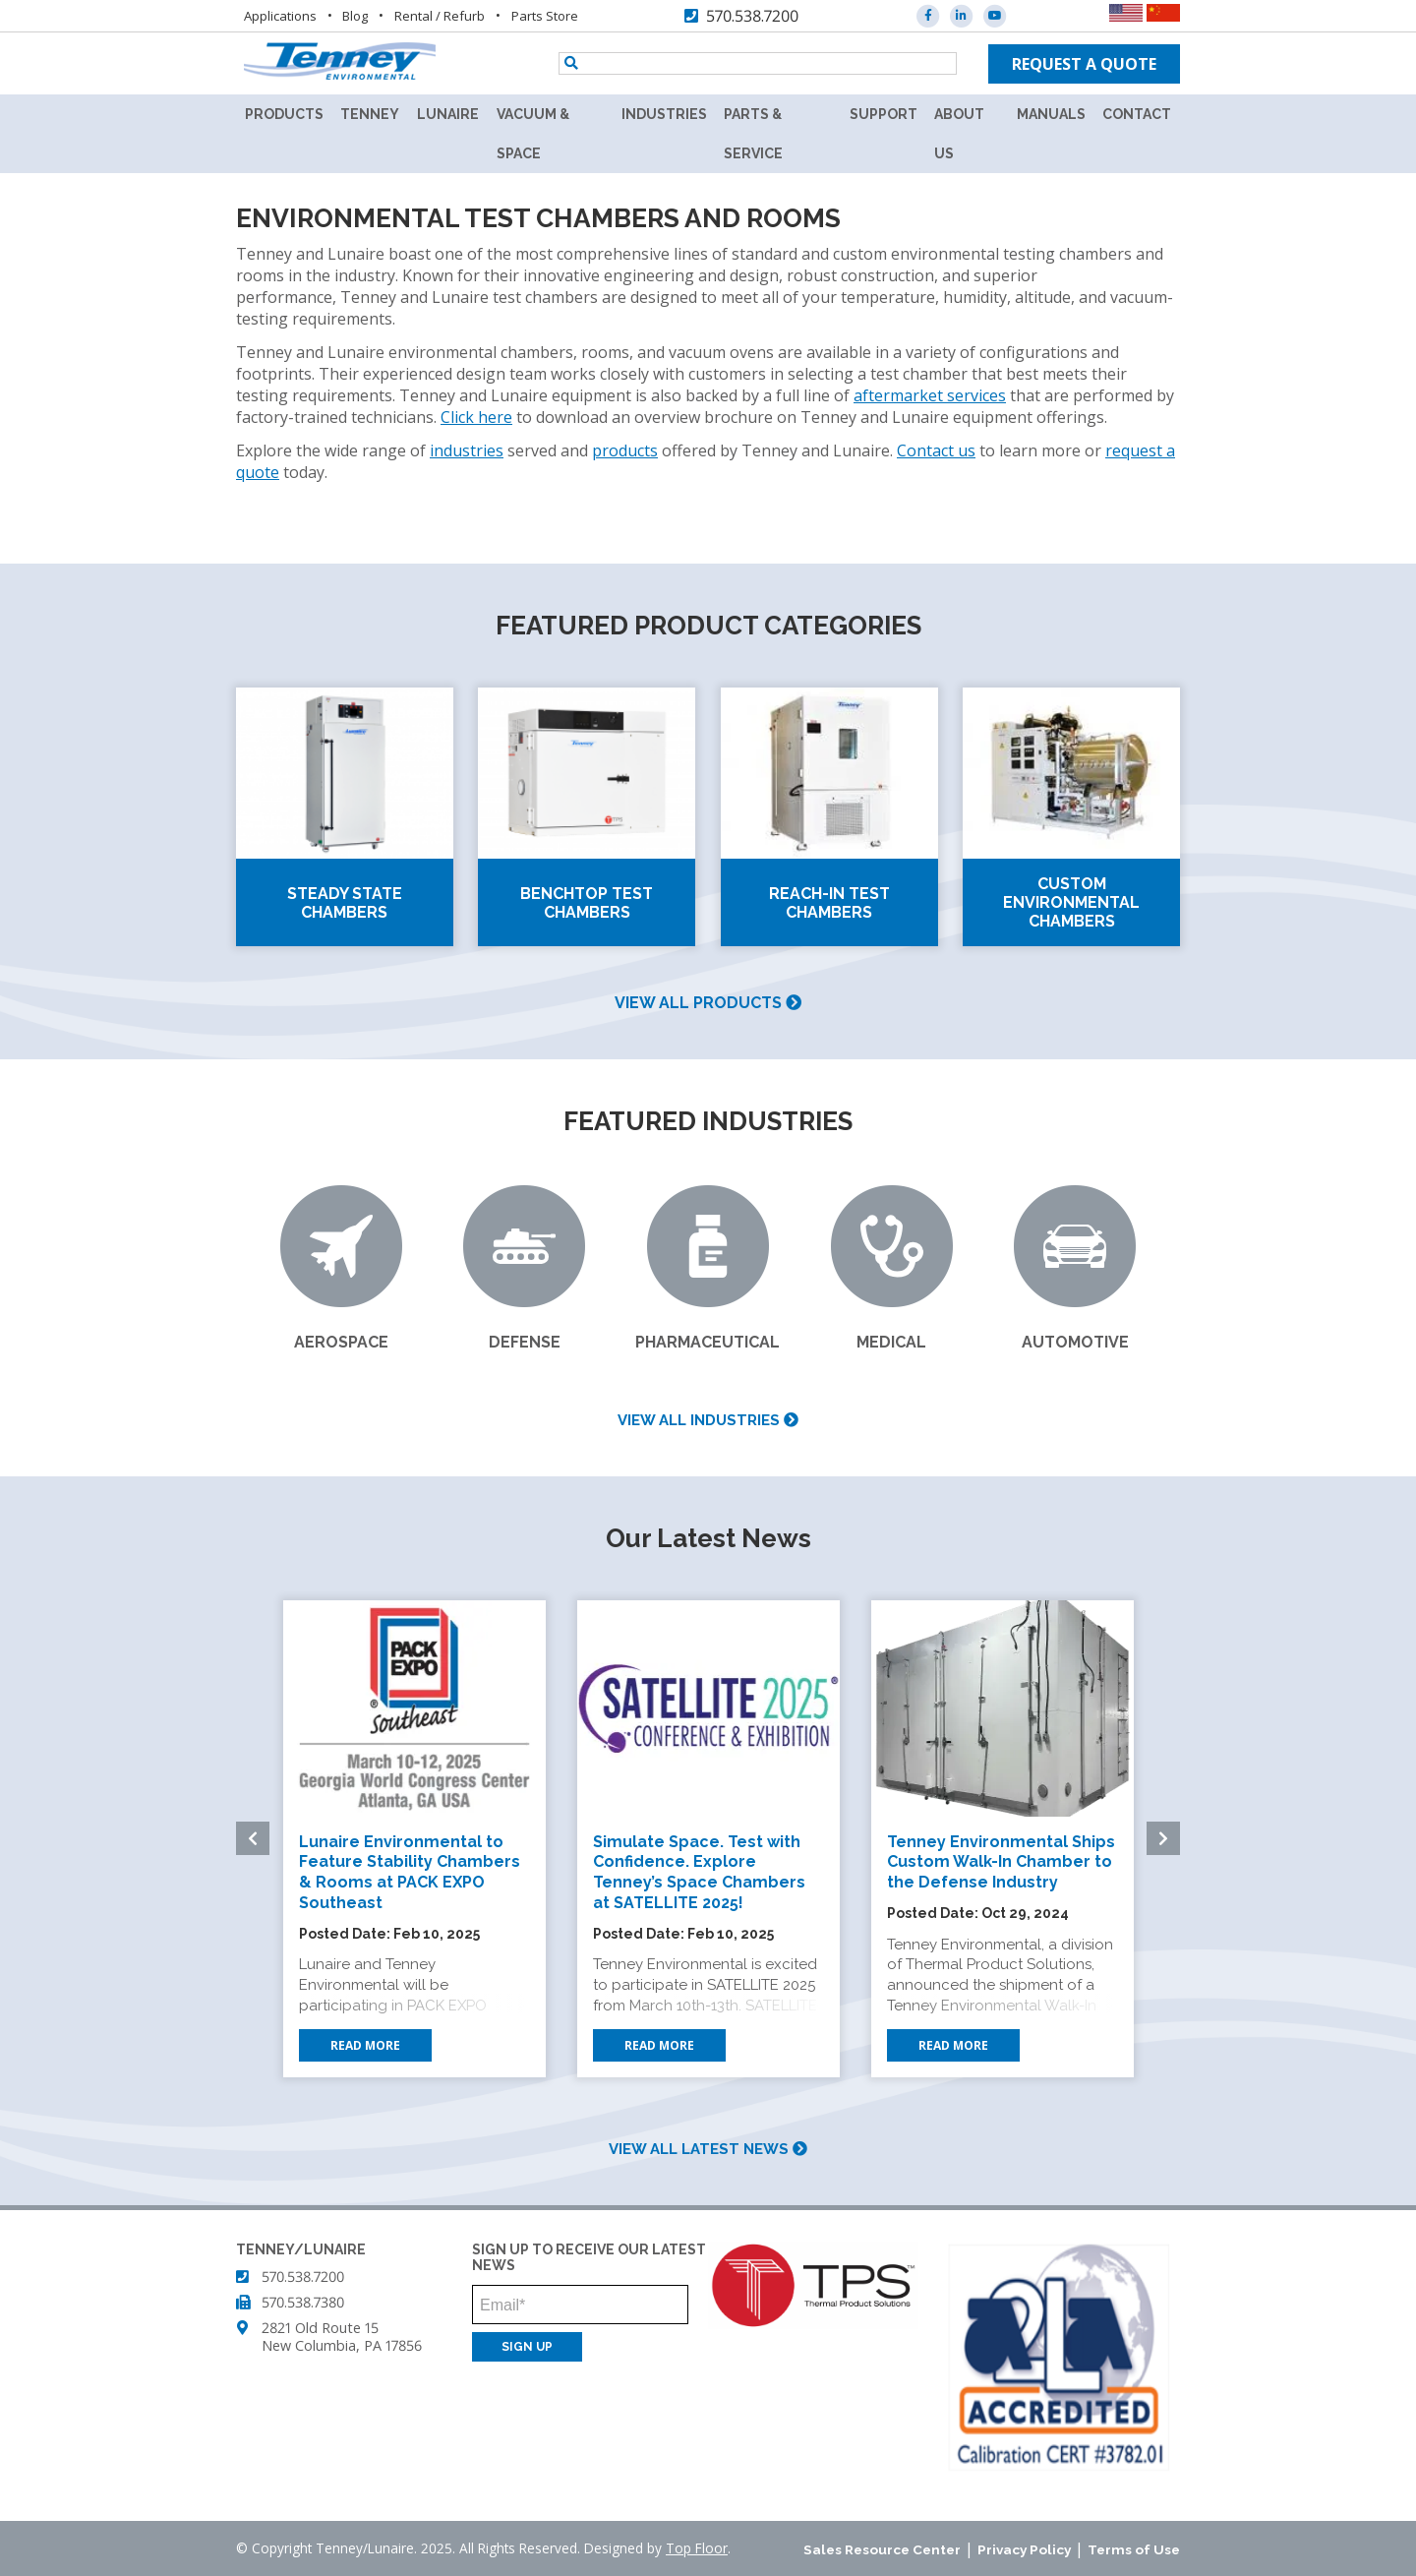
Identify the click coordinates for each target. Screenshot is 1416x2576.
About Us (959, 133)
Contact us (936, 450)
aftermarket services (930, 395)
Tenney (369, 114)
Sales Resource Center (882, 2549)
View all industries (708, 1420)
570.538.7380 (303, 2302)
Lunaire (448, 114)
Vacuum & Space (533, 133)
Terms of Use (1134, 2549)
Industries (664, 114)
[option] (414, 1839)
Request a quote (1084, 64)
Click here (476, 417)
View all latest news (708, 2149)
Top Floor (697, 2548)
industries (466, 450)
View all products (708, 1002)
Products (284, 114)
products (625, 450)
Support (883, 114)
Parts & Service (753, 133)
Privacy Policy (1024, 2549)
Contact (1136, 114)
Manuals (1051, 114)
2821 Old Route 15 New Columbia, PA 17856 (342, 2336)
